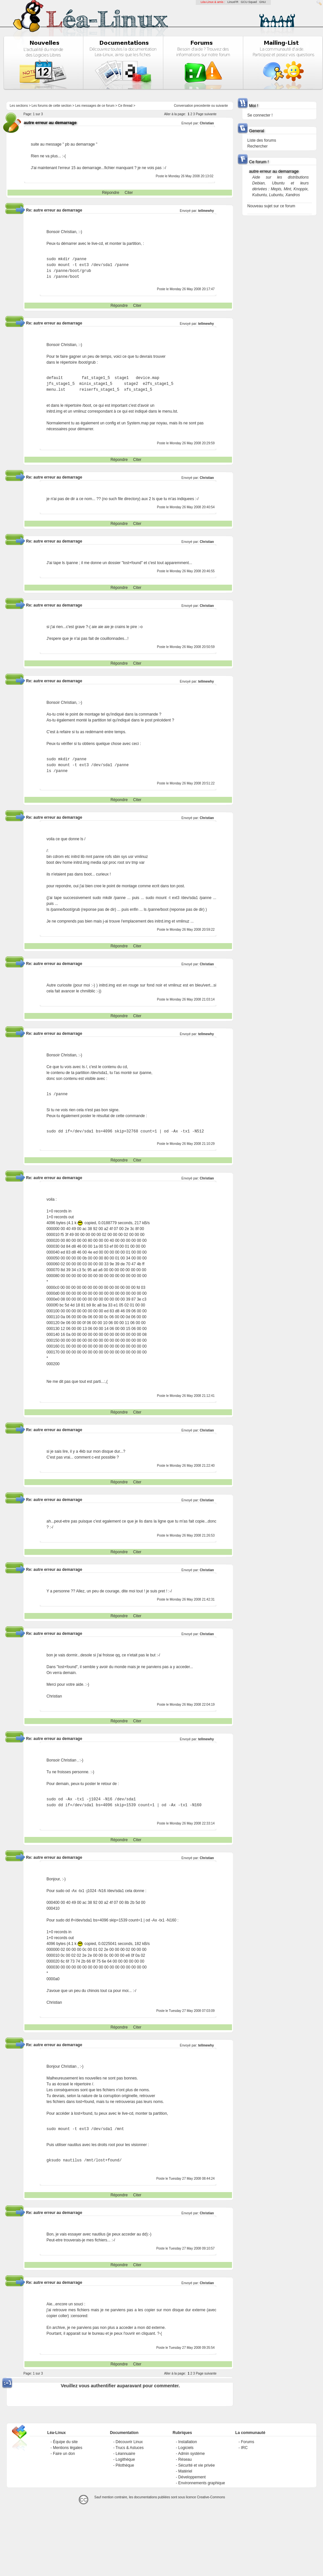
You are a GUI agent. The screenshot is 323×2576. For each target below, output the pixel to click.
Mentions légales (67, 2447)
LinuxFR (232, 2)
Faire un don (64, 2453)
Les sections (19, 105)
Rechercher (257, 146)
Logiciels (185, 2447)
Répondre (110, 192)
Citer (129, 192)
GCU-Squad (249, 2)
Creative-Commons (211, 2497)
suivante (222, 105)
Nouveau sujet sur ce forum (271, 206)
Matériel (185, 2471)
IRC (244, 2447)
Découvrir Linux (129, 2442)
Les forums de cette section (51, 105)
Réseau (185, 2459)
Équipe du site (65, 2442)
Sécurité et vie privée (196, 2465)
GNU (262, 2)
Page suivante (206, 114)
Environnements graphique (201, 2483)
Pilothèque (124, 2465)
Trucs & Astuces (129, 2447)
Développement (192, 2477)
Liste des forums (261, 140)
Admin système (191, 2453)
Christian (207, 123)
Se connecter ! (259, 115)
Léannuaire (125, 2453)
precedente (202, 105)
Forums (247, 2442)
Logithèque (125, 2459)
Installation (187, 2442)
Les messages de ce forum (95, 105)
